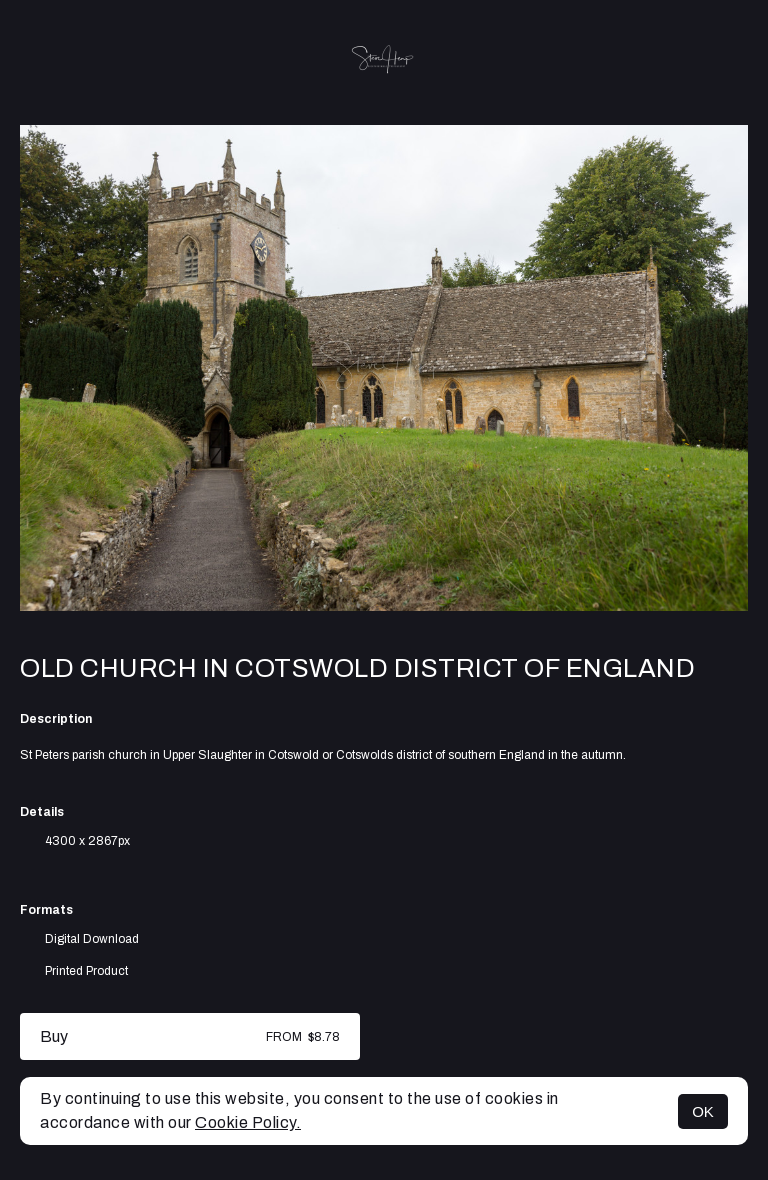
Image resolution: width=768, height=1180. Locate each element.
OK (703, 1111)
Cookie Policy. (248, 1122)
